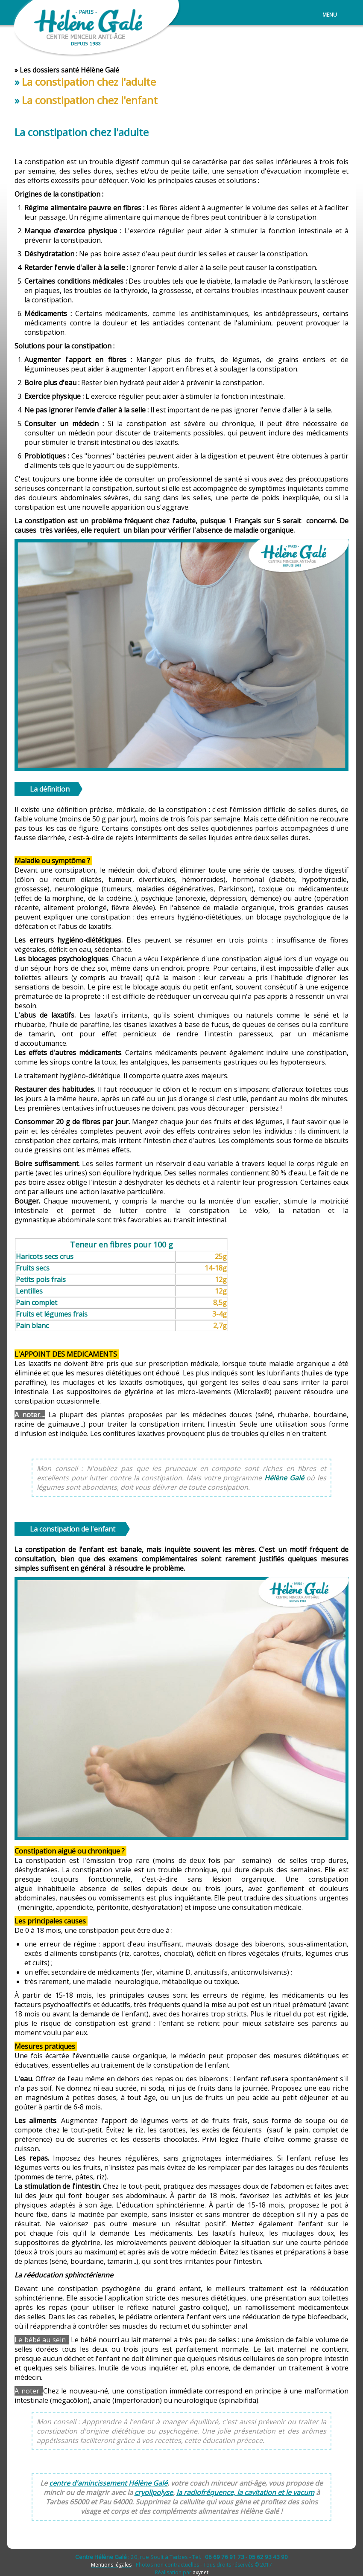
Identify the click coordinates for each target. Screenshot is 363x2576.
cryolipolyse (154, 2492)
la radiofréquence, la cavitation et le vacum (245, 2492)
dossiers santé (55, 70)
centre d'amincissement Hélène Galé (108, 2483)
